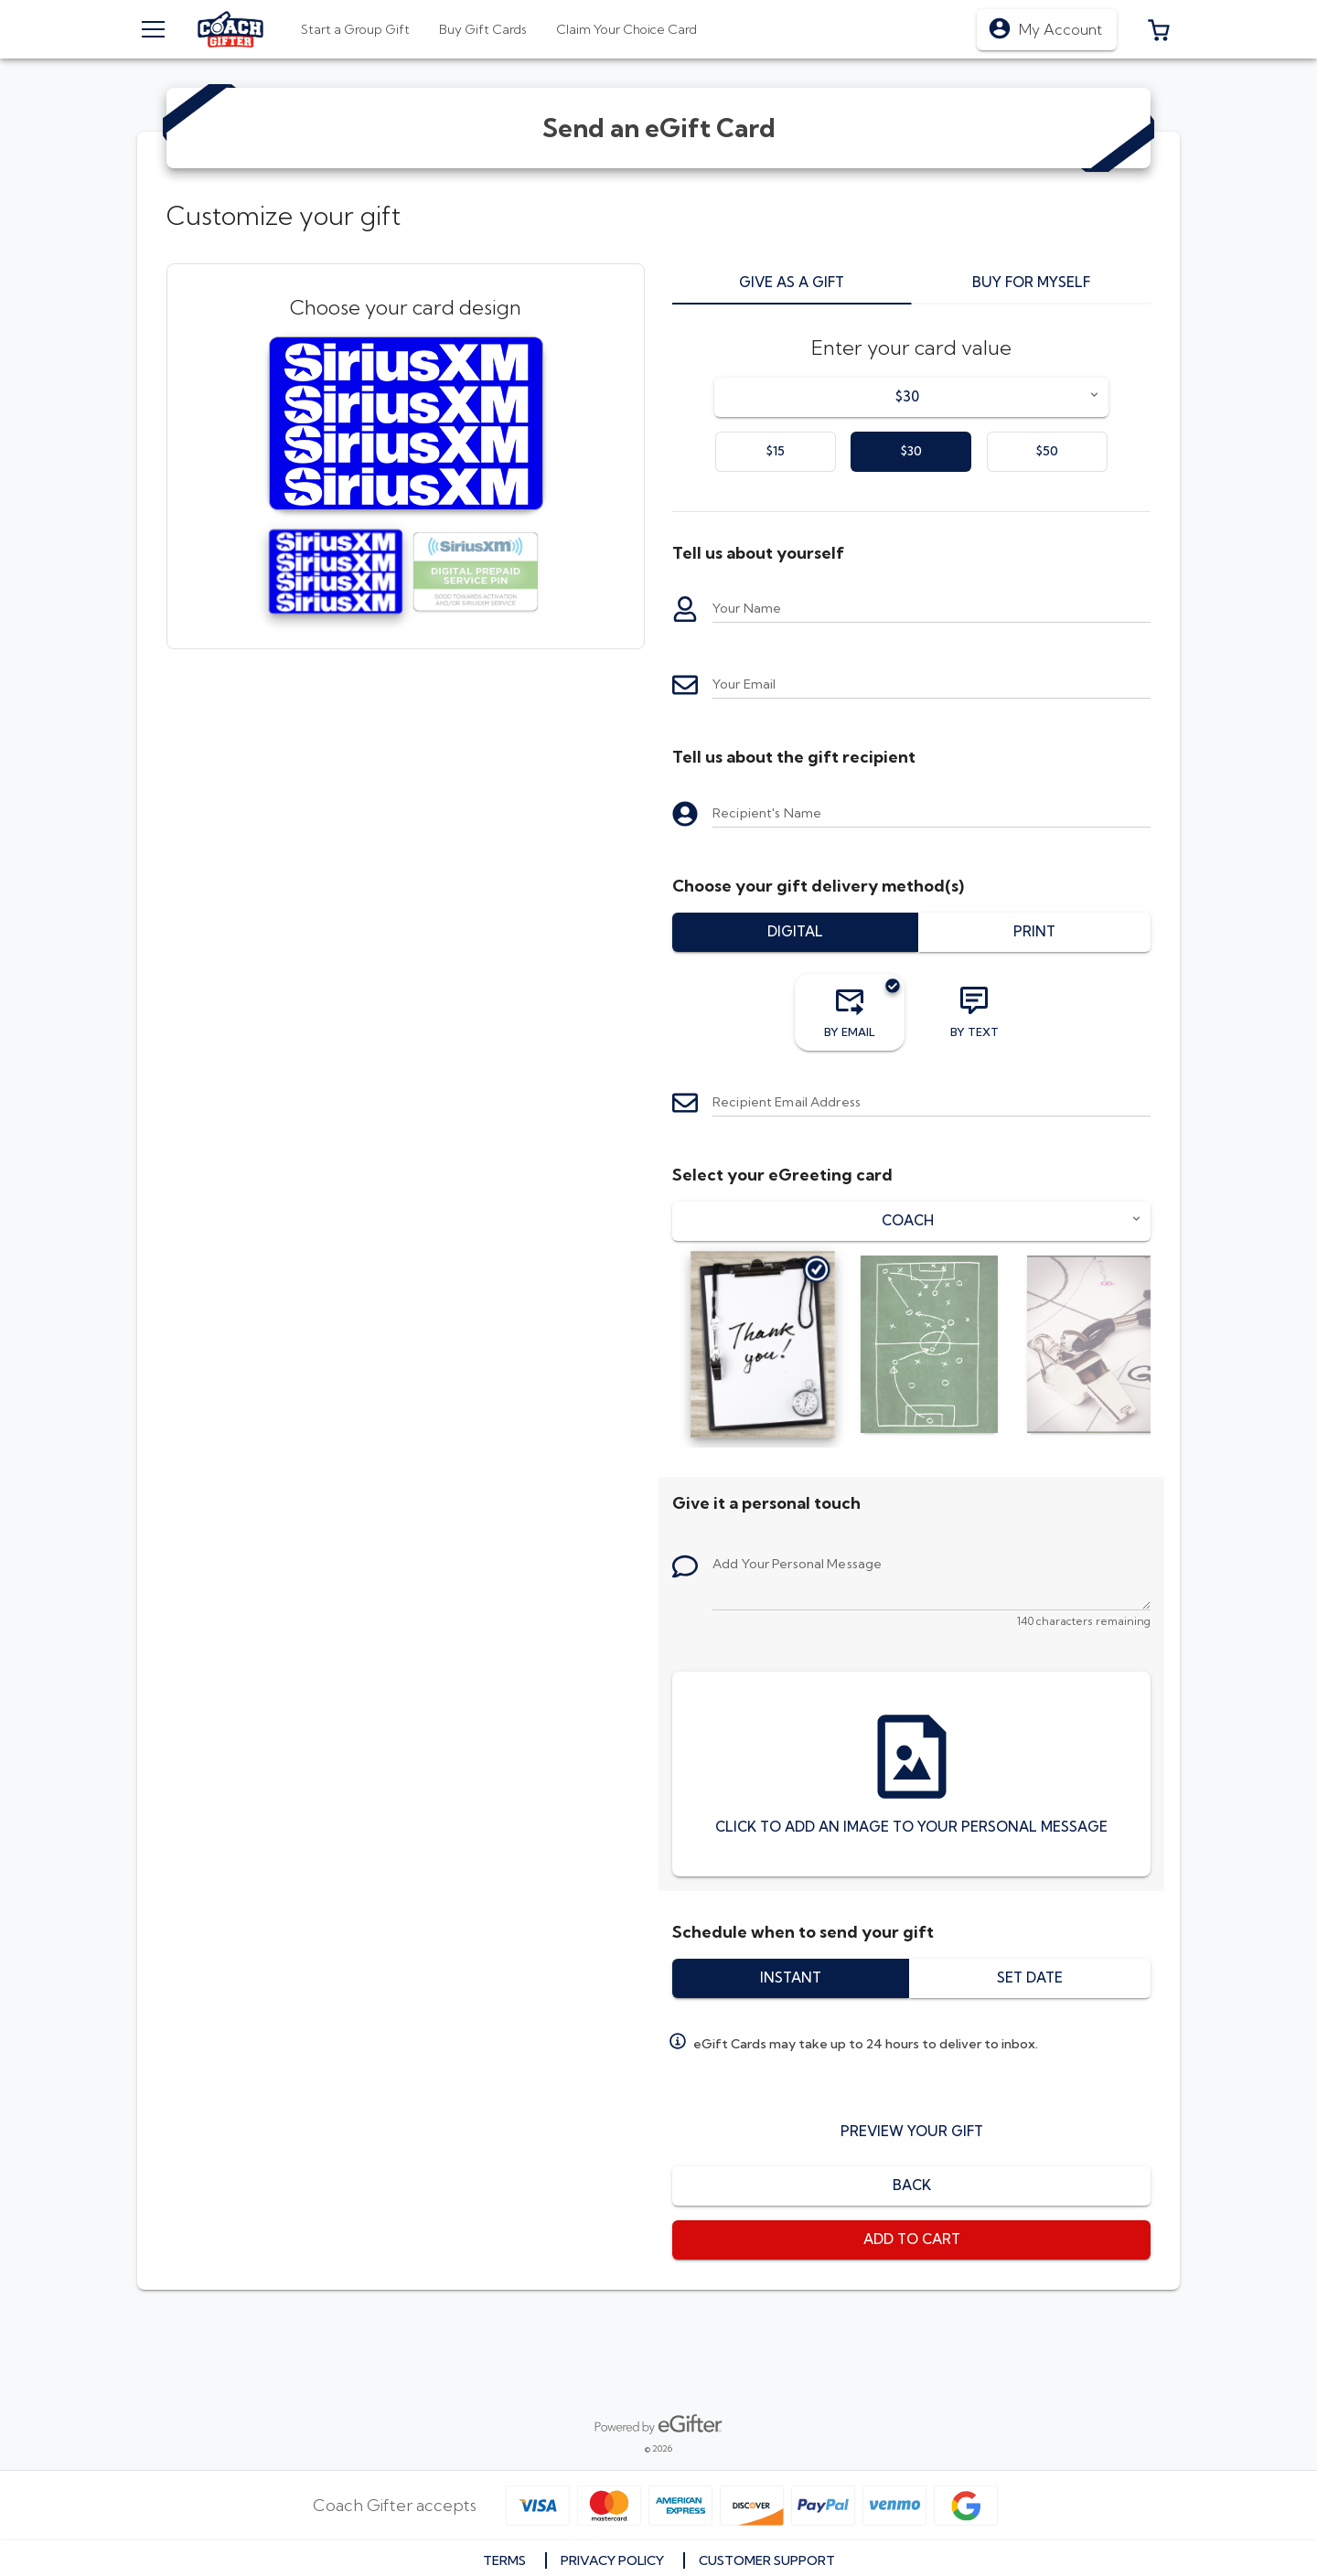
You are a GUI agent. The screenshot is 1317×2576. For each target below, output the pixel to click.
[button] (1158, 29)
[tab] (482, 29)
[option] (775, 452)
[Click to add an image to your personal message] (911, 1774)
